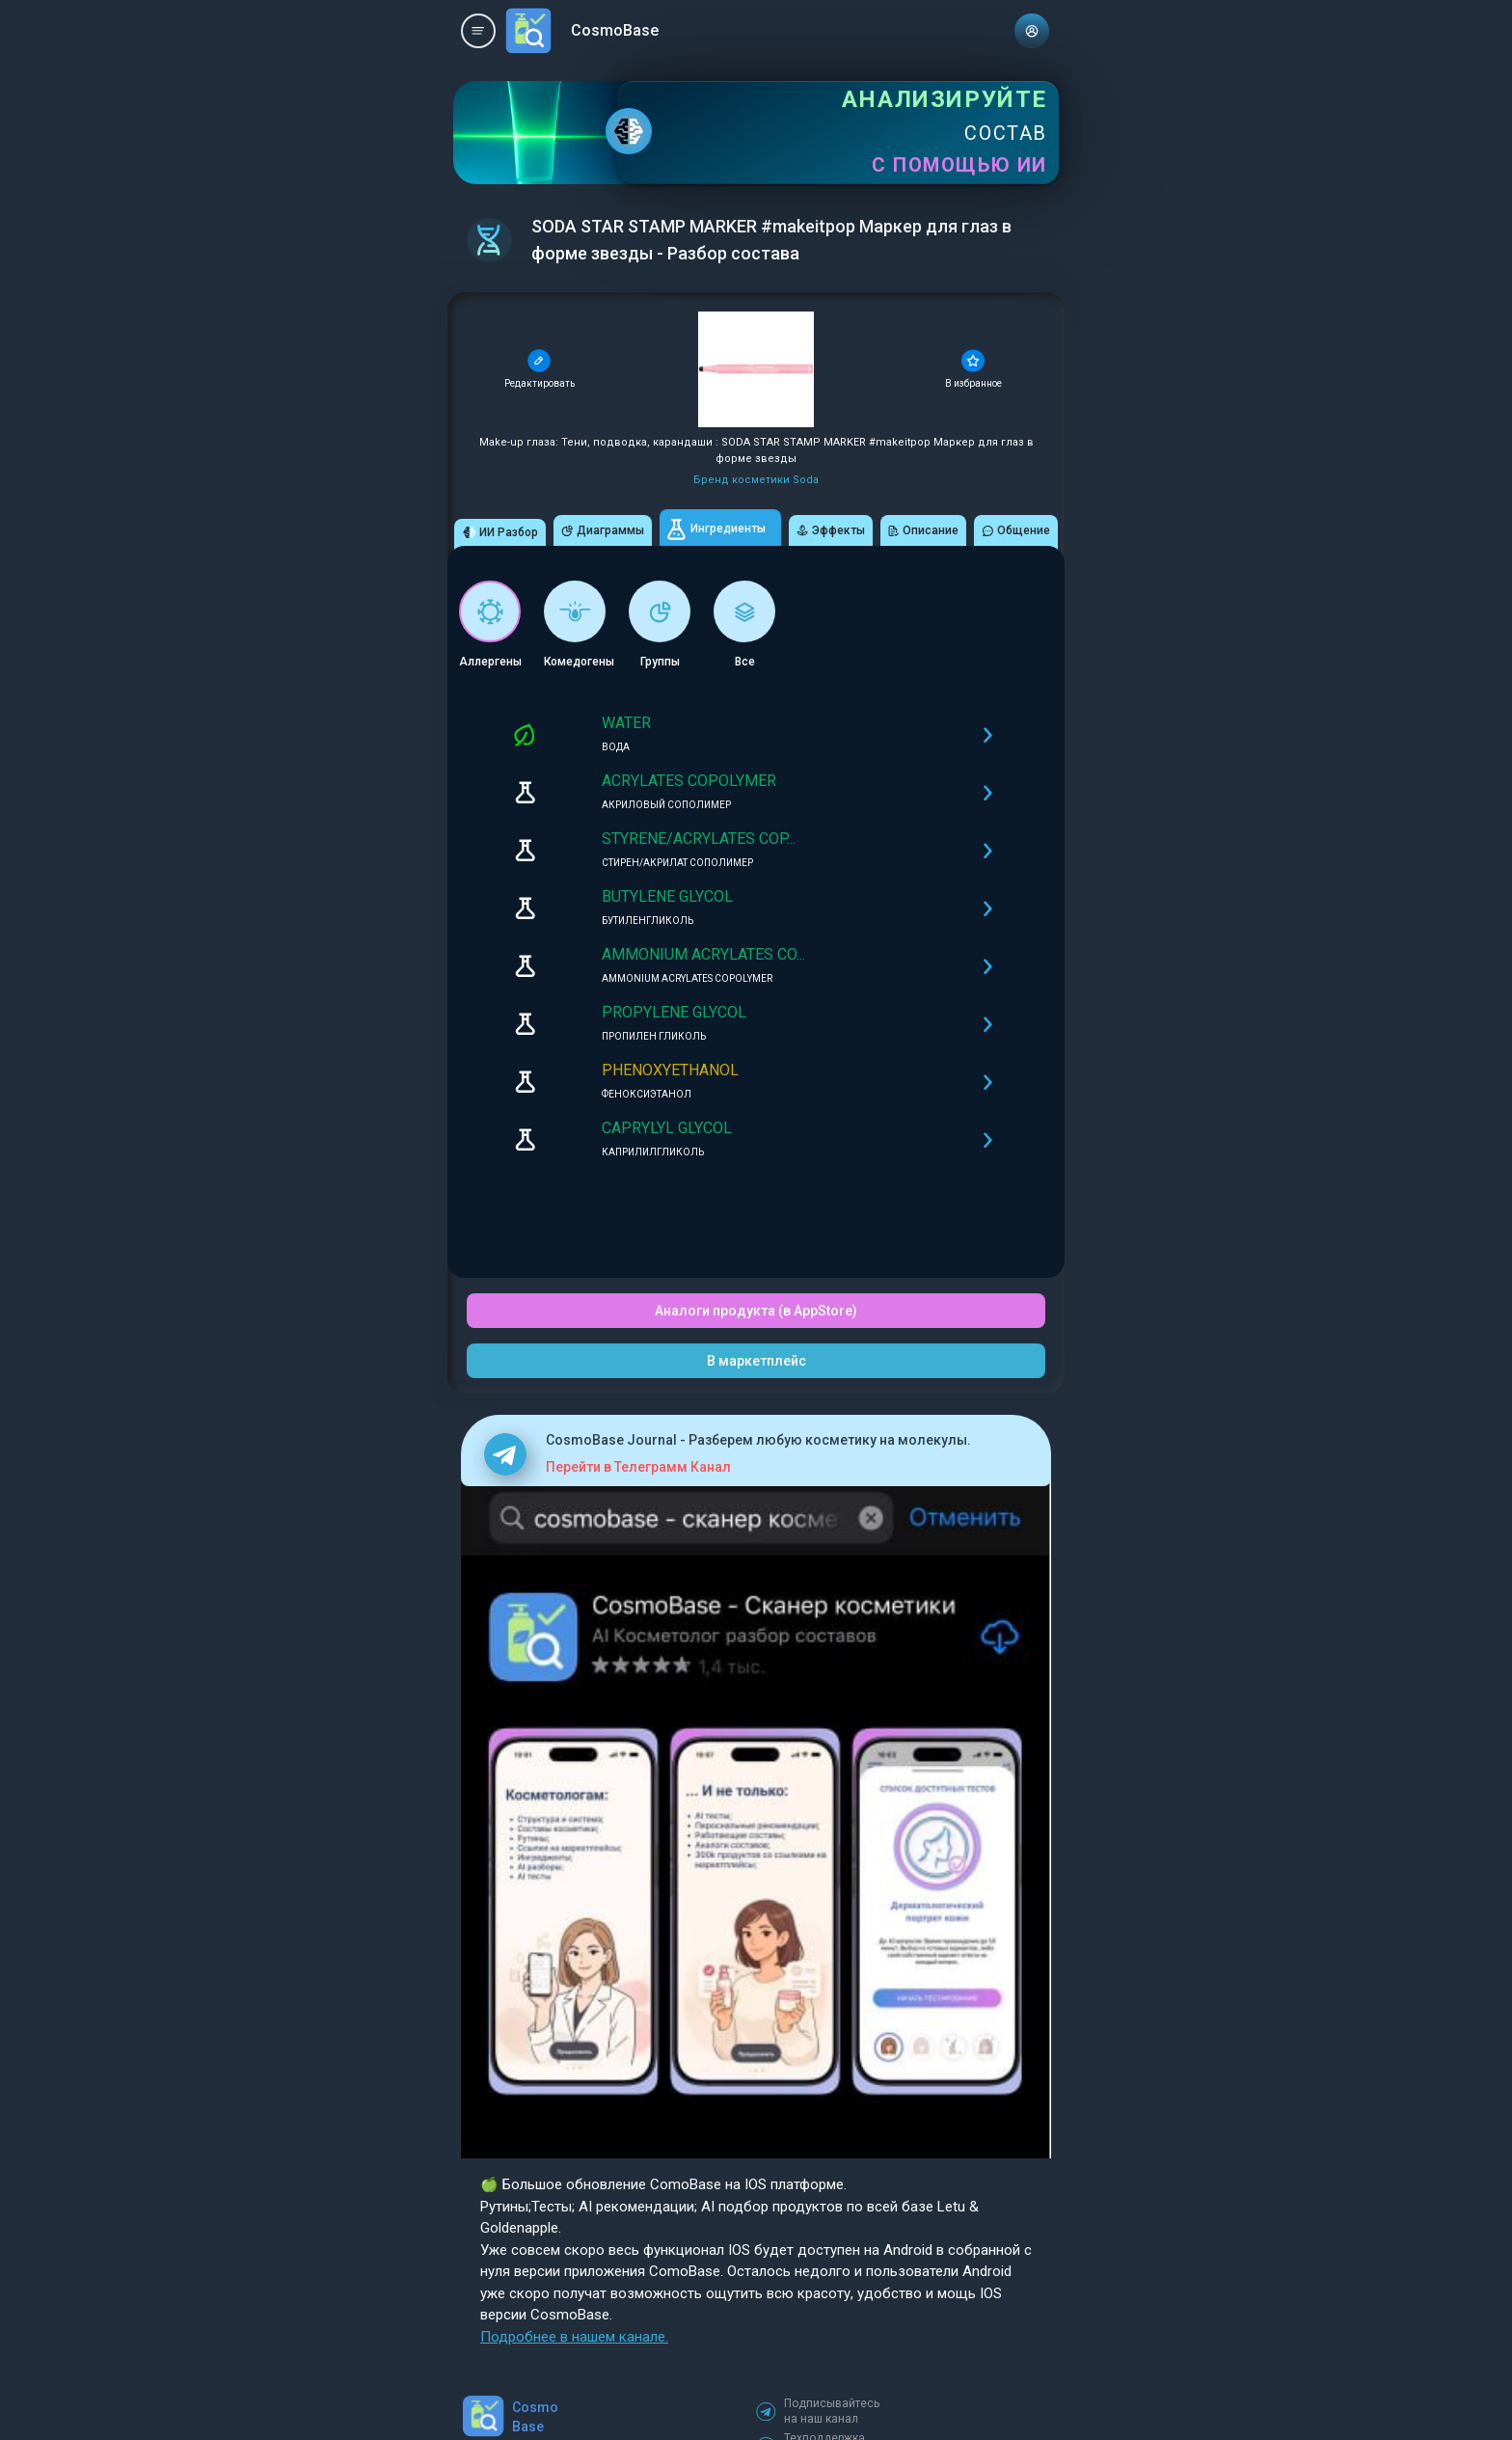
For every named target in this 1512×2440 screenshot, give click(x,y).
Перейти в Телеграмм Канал (638, 1467)
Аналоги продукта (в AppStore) (756, 1310)
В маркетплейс (756, 1361)
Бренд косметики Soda (756, 480)
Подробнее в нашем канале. (574, 2336)
